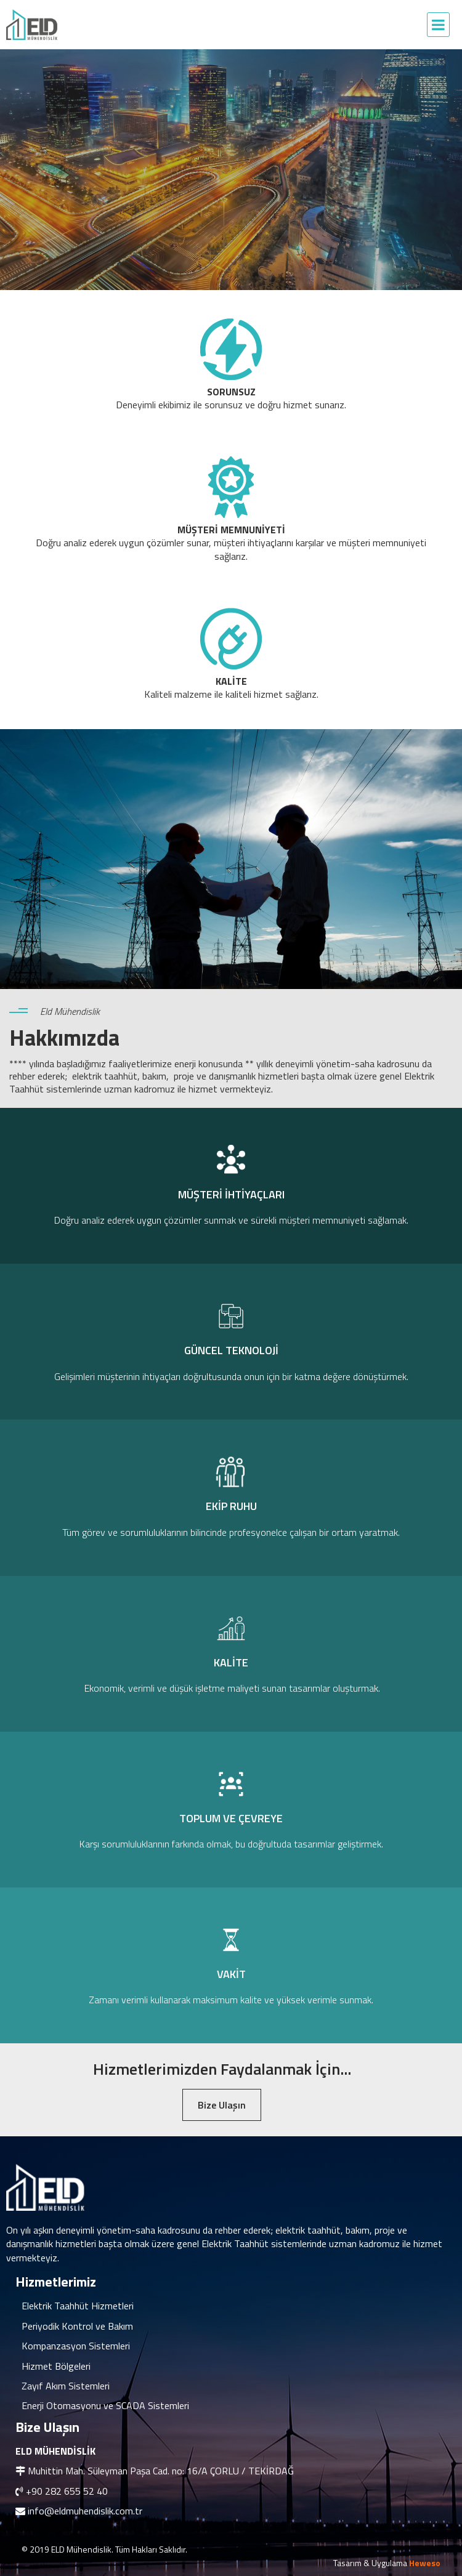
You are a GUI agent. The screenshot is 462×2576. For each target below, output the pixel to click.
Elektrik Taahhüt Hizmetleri (78, 2305)
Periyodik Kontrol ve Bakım (77, 2326)
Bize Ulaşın (222, 2105)
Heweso (424, 2562)
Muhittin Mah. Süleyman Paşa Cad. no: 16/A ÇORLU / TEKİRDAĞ (161, 2470)
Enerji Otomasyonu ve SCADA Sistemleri (105, 2405)
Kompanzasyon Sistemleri (76, 2345)
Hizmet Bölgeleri (56, 2366)
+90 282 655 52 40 (67, 2491)
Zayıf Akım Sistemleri (66, 2385)
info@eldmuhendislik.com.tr (85, 2510)
